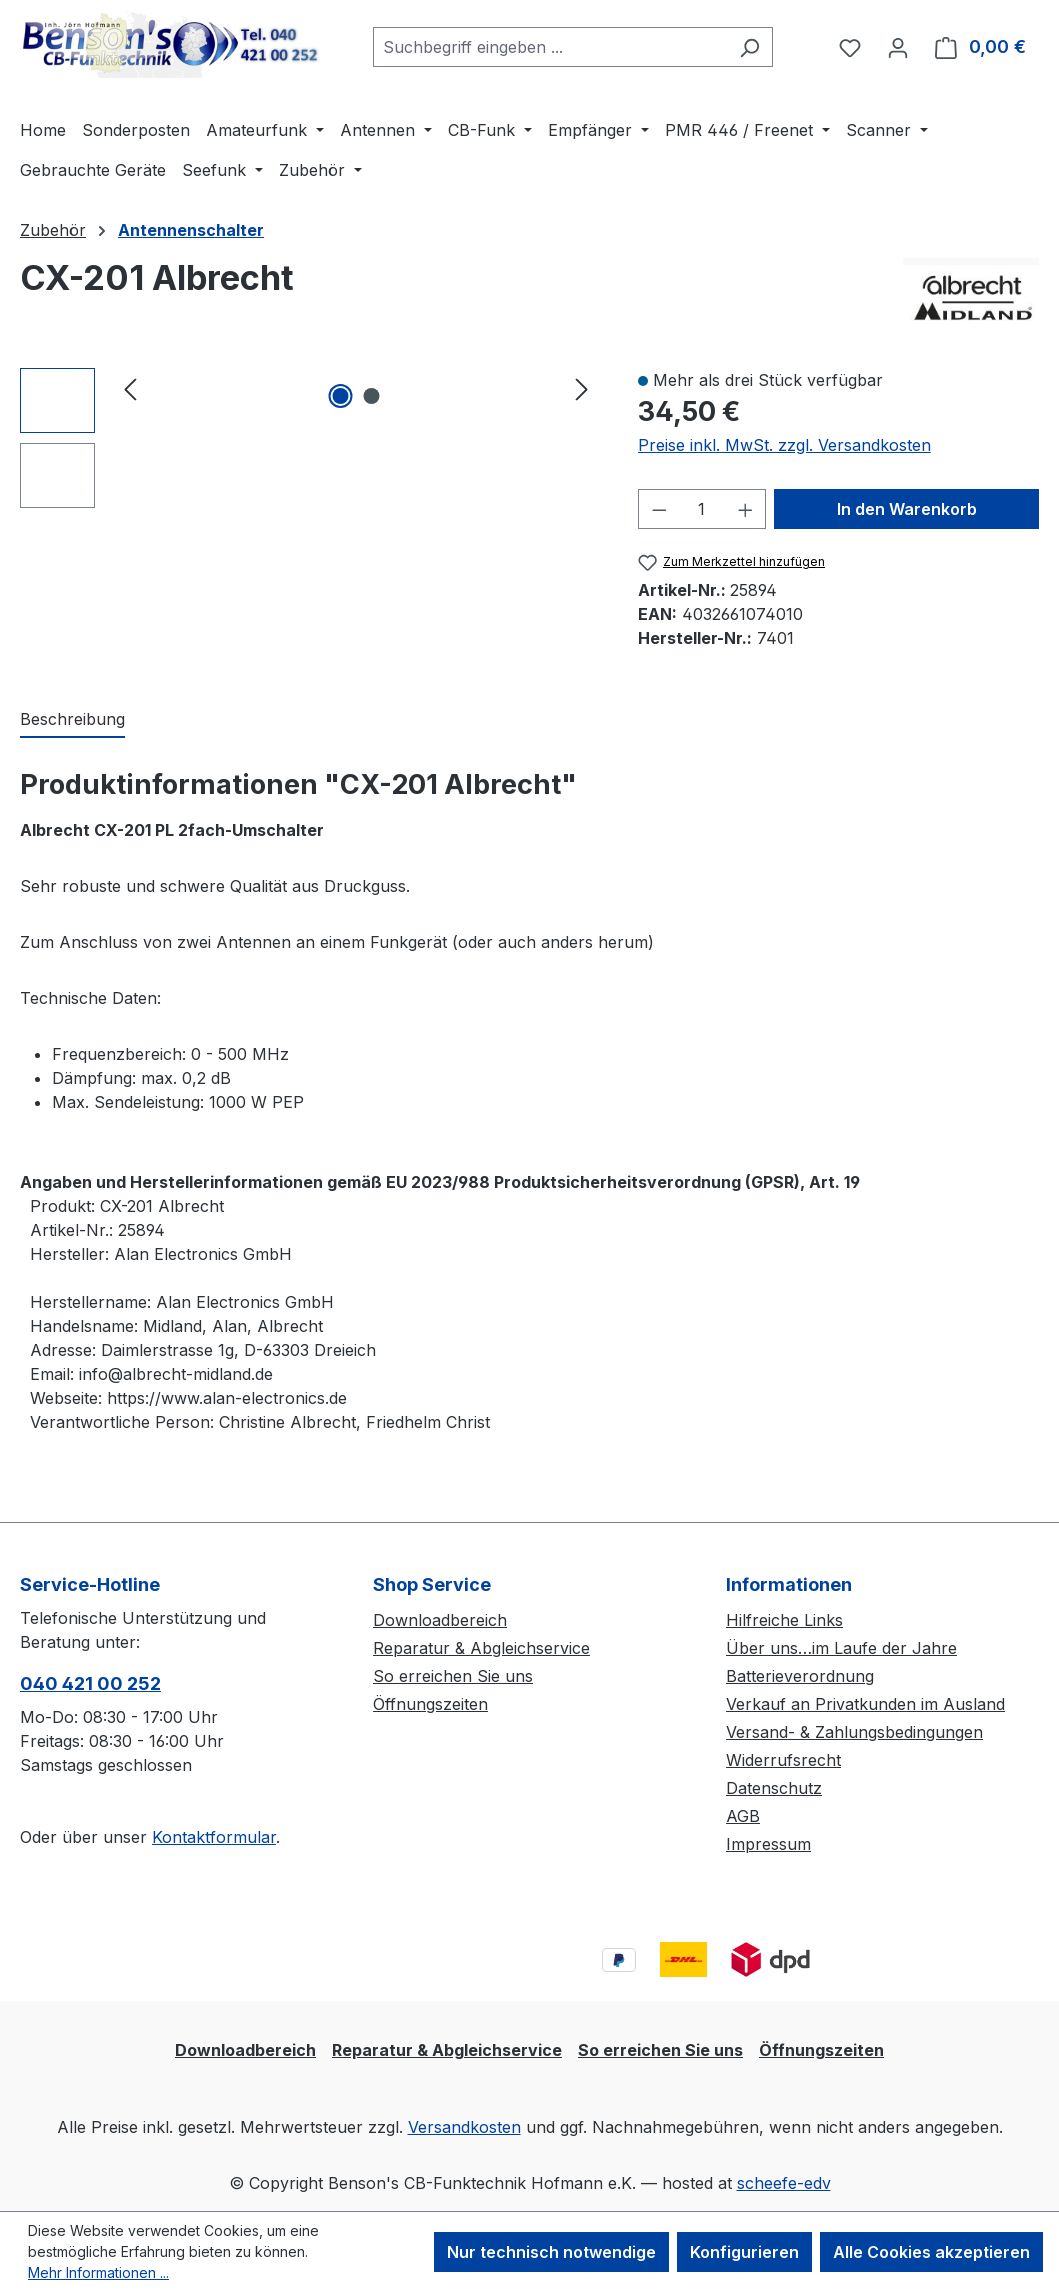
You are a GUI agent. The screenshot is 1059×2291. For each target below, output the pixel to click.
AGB (743, 1816)
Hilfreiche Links (784, 1620)
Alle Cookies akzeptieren (931, 2252)
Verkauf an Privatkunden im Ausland (865, 1704)
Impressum (768, 1844)
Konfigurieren (744, 2252)
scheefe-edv (784, 2183)
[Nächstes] (582, 388)
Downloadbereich (440, 1620)
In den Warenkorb (907, 509)
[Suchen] (749, 47)
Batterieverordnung (800, 1676)
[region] (309, 438)
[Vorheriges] (130, 388)
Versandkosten (464, 2127)
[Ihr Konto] (898, 47)
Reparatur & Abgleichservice (481, 1648)
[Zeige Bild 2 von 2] (372, 396)
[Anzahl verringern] (659, 509)
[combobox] (550, 47)
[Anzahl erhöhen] (746, 509)
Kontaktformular (214, 1837)
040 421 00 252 (90, 1683)
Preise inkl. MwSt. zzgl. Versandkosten (784, 445)
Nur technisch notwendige (551, 2252)
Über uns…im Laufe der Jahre (841, 1648)
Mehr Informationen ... (98, 2272)
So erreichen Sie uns (453, 1676)
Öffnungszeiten (430, 1704)
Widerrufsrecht (783, 1760)
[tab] (72, 720)
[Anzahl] (701, 509)
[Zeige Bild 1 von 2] (341, 396)
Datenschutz (774, 1788)
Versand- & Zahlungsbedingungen (854, 1732)
